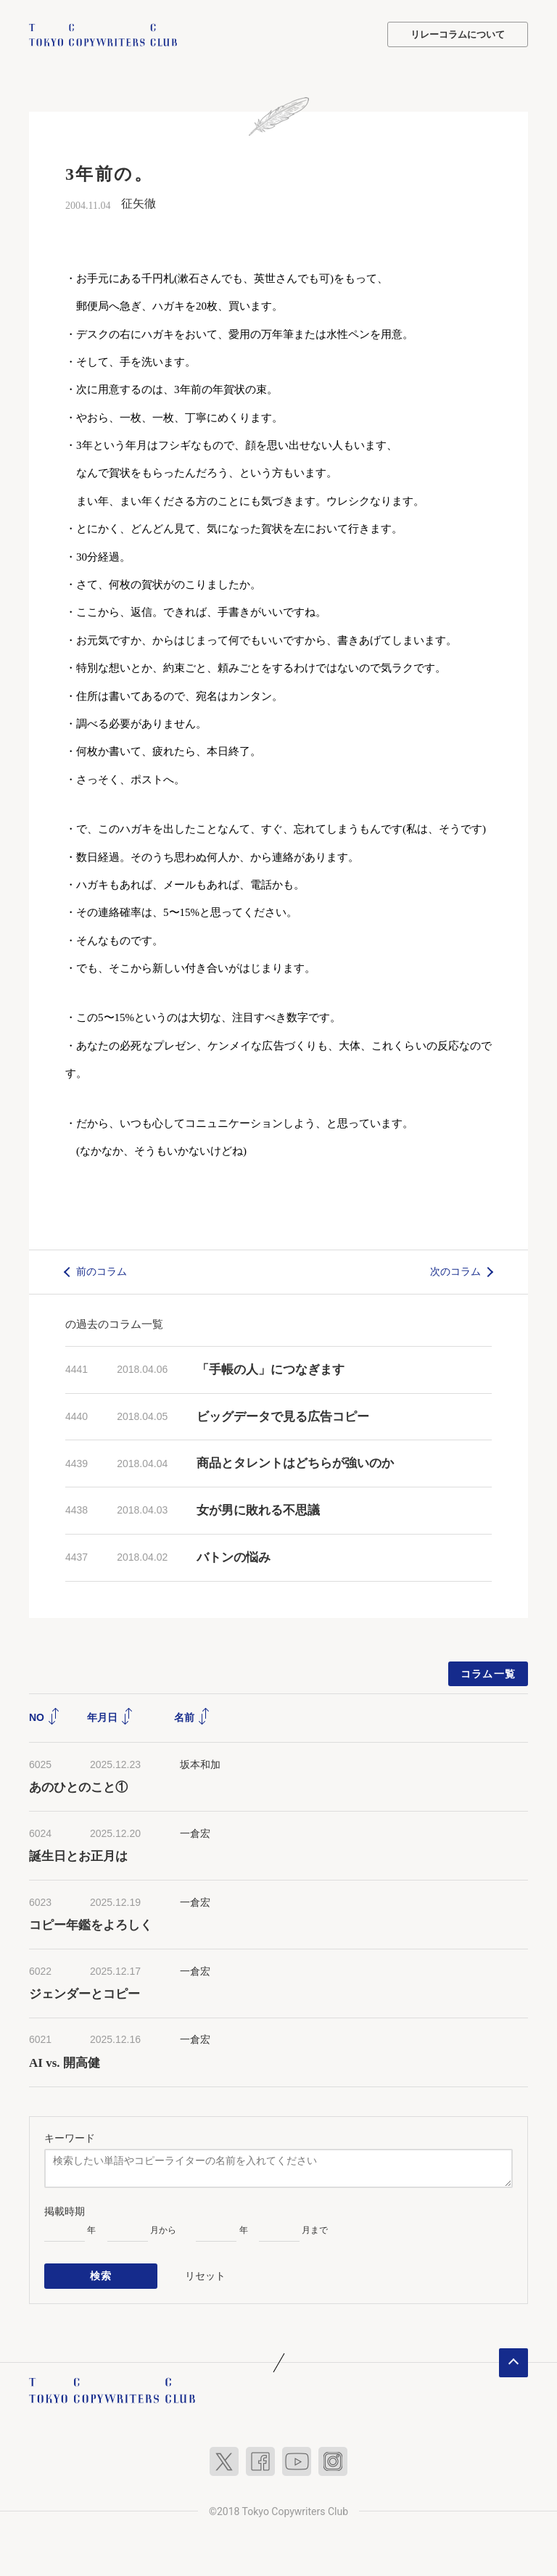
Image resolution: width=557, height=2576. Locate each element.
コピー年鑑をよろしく (90, 1925)
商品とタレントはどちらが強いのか (295, 1463)
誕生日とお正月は (78, 1856)
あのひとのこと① (78, 1787)
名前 (192, 1716)
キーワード (69, 2137)
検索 (101, 2275)
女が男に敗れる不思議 (258, 1510)
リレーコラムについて (457, 34)
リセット (205, 2274)
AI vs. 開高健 (64, 2063)
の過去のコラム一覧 (114, 1323)
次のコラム (455, 1271)
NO (44, 1716)
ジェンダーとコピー (84, 1994)
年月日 (110, 1716)
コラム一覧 (488, 1673)
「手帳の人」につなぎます (270, 1369)
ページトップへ (513, 2361)
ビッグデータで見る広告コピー (283, 1416)
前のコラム (101, 1271)
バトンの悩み (234, 1557)
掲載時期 (64, 2210)
